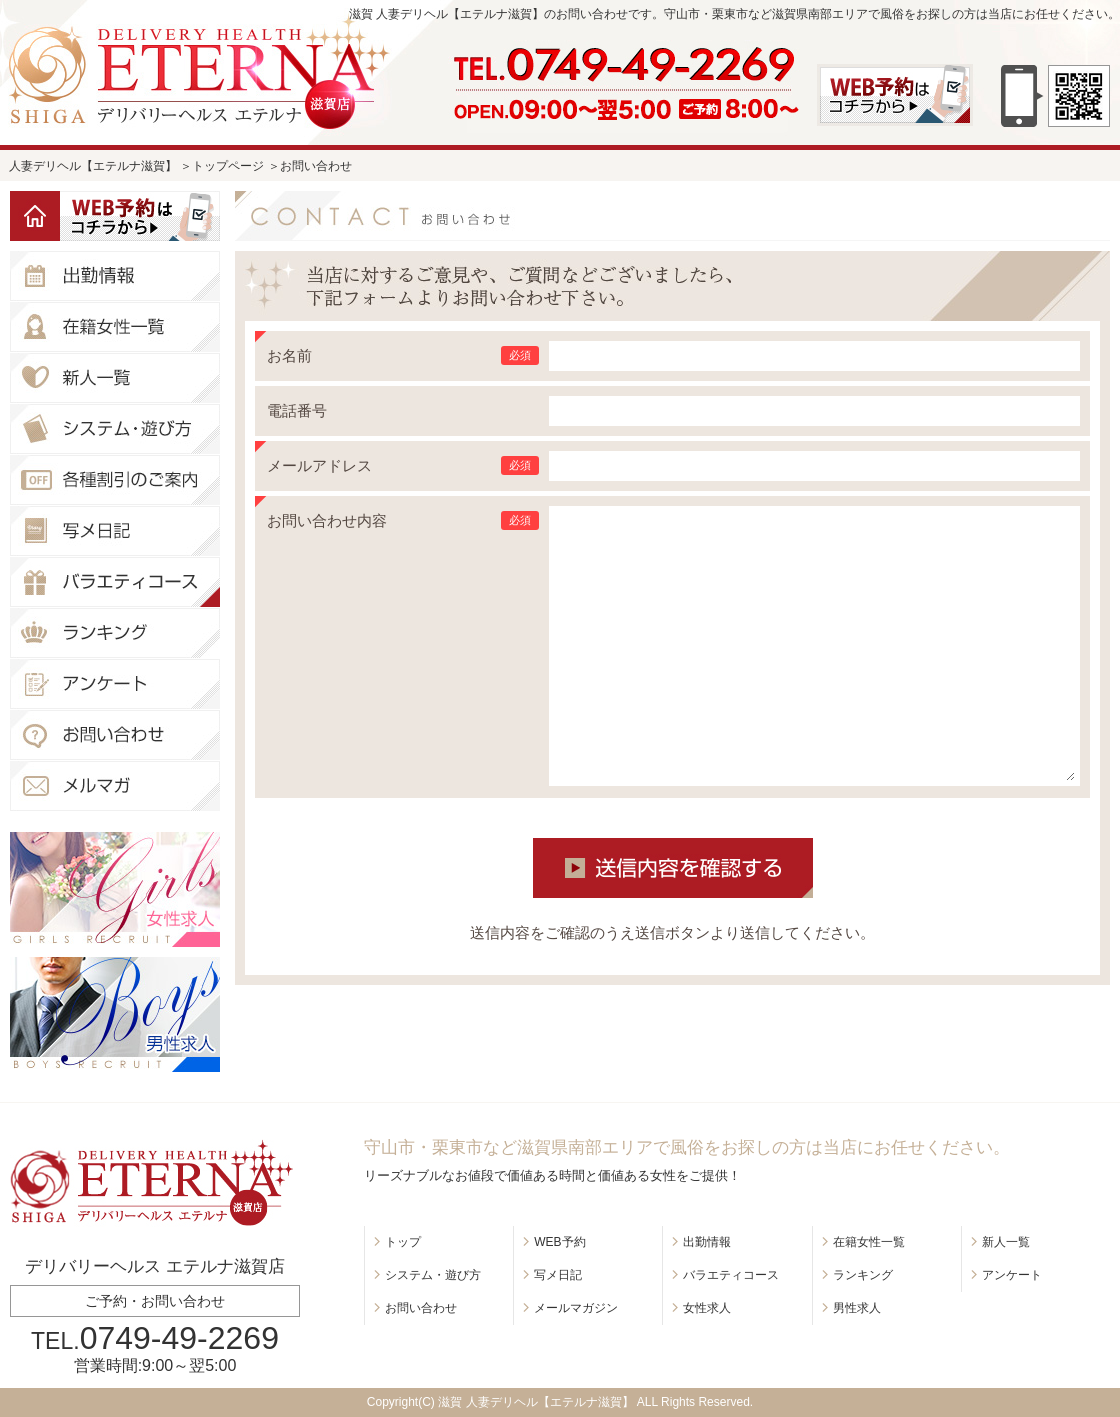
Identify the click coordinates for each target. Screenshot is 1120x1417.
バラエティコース (731, 1275)
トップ (403, 1242)
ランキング (863, 1275)
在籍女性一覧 (869, 1242)
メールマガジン (576, 1308)
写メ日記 (558, 1275)
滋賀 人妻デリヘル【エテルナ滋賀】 (535, 1402)
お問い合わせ (421, 1308)
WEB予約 (559, 1242)
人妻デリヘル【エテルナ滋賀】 (93, 166)
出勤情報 (707, 1242)
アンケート (1012, 1275)
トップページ (228, 166)
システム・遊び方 (433, 1275)
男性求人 (857, 1308)
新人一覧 (1006, 1242)
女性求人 (707, 1308)
